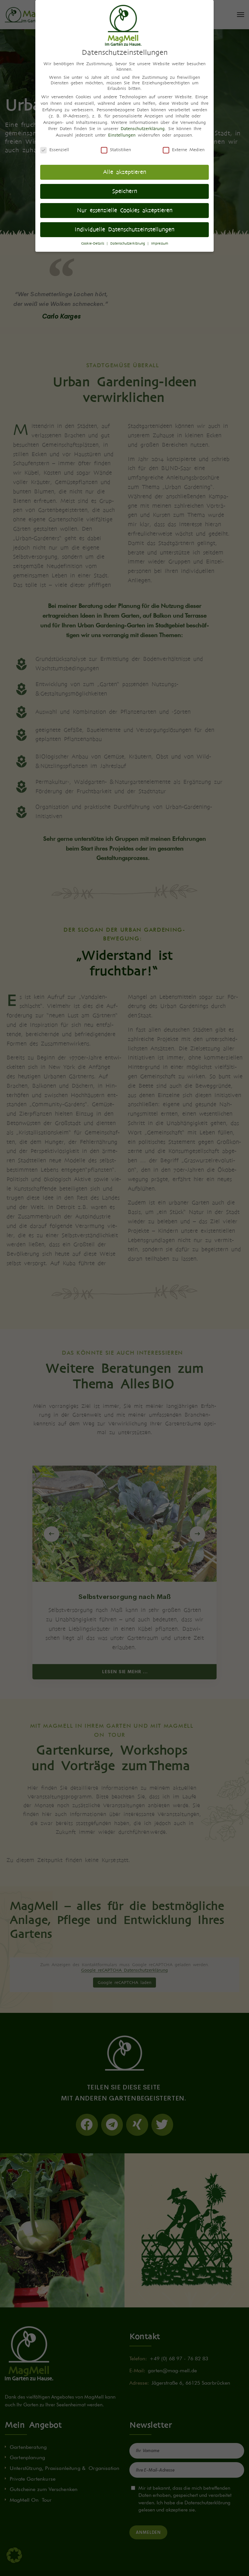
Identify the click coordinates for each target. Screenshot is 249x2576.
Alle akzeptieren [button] (124, 172)
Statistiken (116, 149)
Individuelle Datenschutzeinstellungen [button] (124, 229)
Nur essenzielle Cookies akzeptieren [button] (124, 210)
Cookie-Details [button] (93, 243)
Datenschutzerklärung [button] (128, 243)
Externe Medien (184, 149)
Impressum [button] (159, 243)
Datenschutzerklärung (143, 128)
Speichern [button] (124, 191)
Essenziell (54, 149)
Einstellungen (122, 135)
